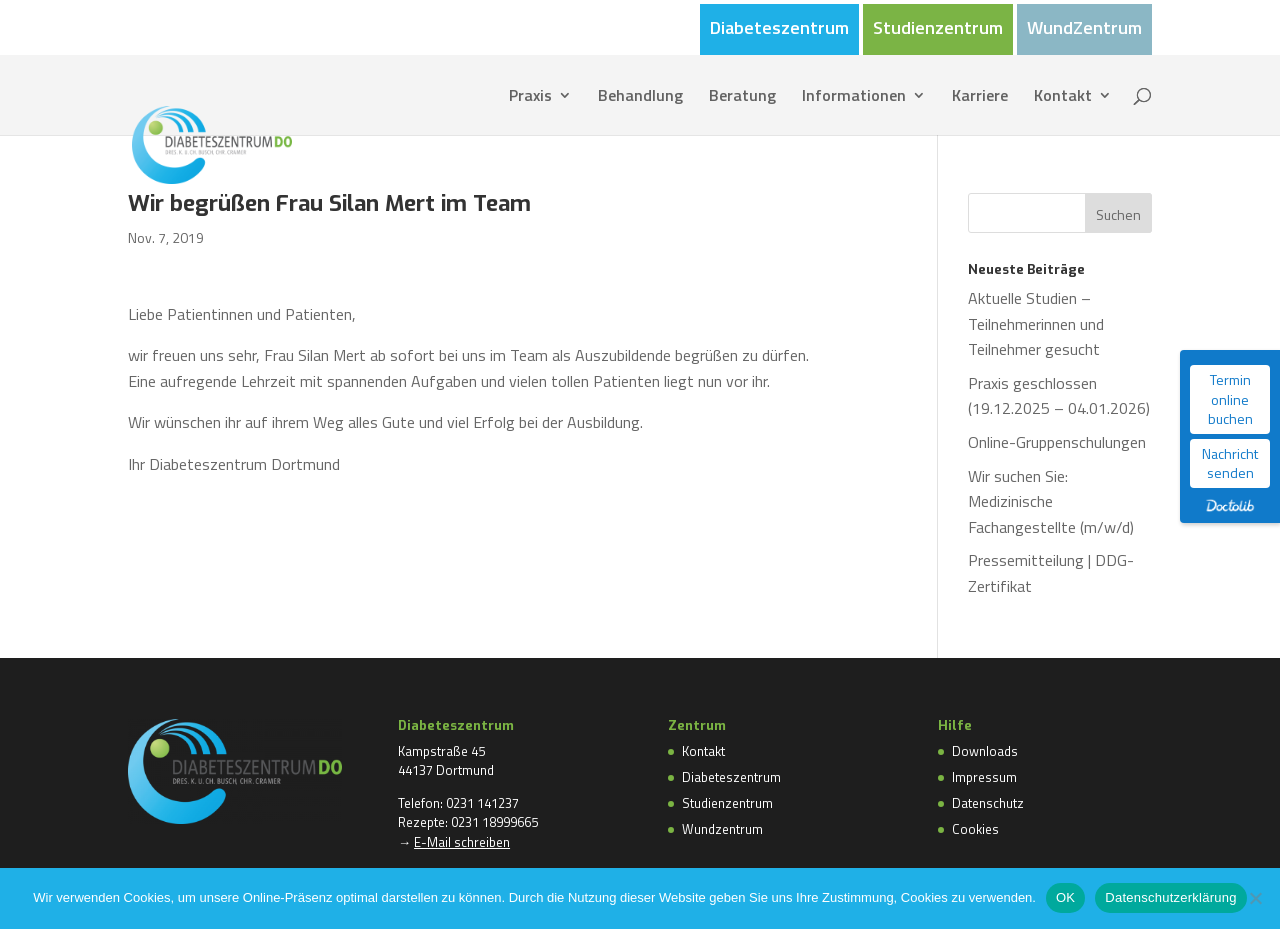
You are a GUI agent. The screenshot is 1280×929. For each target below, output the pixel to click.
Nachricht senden (1230, 463)
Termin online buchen (1230, 399)
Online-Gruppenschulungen (1057, 442)
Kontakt (1063, 97)
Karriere (980, 97)
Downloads (985, 751)
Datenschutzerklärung (1170, 897)
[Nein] (1255, 898)
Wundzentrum (722, 829)
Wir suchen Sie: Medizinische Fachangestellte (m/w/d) (1051, 501)
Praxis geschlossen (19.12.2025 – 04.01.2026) (1059, 396)
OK (1065, 897)
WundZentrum (1084, 30)
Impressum (984, 777)
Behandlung (640, 97)
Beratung (742, 97)
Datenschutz (988, 803)
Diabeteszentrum (779, 30)
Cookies (975, 829)
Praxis (530, 97)
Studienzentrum (938, 30)
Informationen (854, 97)
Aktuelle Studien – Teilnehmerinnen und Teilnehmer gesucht (1036, 323)
